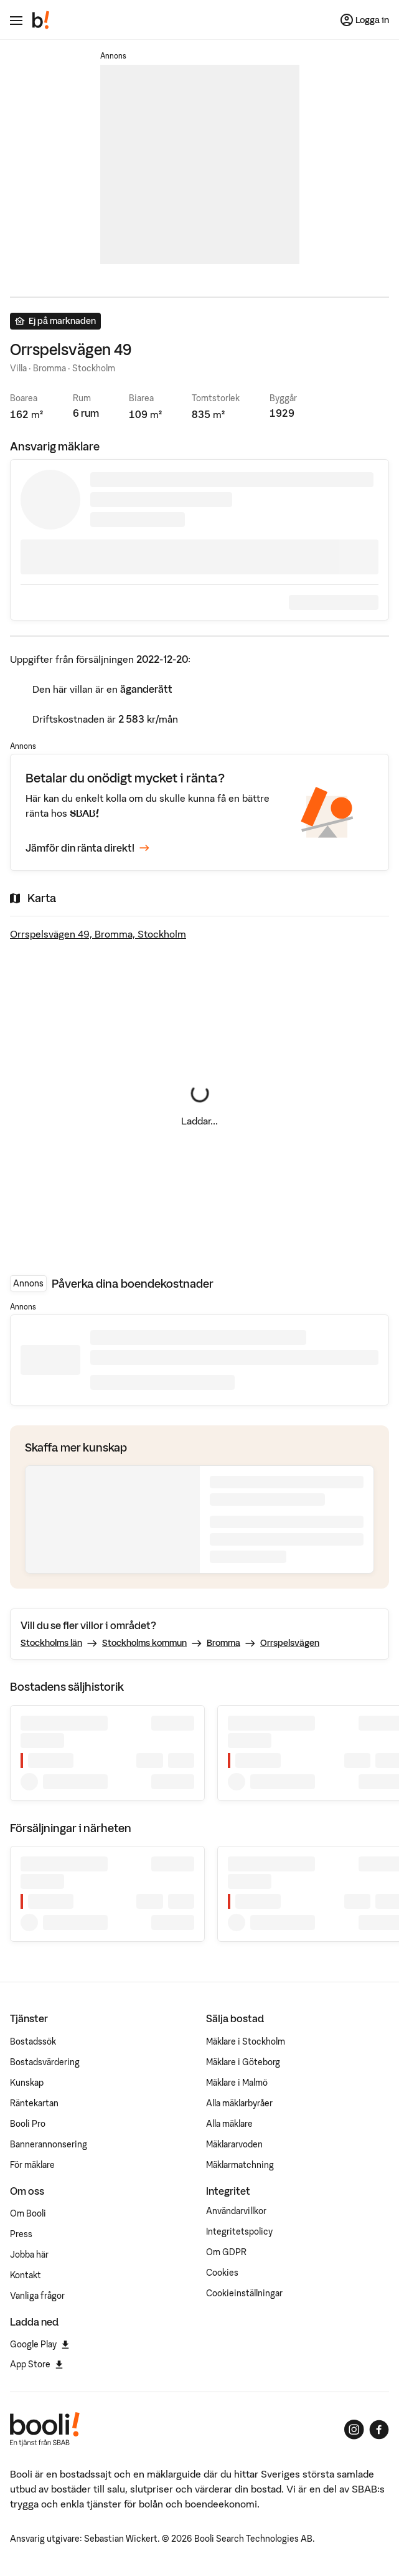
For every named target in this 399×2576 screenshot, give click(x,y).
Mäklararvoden (234, 2144)
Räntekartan (34, 2103)
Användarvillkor (236, 2211)
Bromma (223, 1642)
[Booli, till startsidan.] (41, 20)
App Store (36, 2364)
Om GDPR (226, 2252)
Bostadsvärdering (45, 2062)
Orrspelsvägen (289, 1642)
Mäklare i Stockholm (245, 2041)
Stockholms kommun (144, 1642)
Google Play (39, 2344)
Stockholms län (51, 1642)
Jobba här (29, 2254)
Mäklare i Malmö (237, 2082)
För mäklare (32, 2164)
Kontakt (25, 2275)
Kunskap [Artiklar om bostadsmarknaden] (27, 2082)
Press (21, 2234)
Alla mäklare (229, 2123)
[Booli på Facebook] (379, 2430)
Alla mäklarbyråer (239, 2103)
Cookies (222, 2272)
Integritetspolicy (239, 2231)
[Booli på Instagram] (354, 2430)
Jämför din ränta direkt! (87, 848)
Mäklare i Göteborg (243, 2062)
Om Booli (28, 2213)
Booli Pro (27, 2123)
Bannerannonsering (48, 2144)
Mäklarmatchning (240, 2164)
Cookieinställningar (244, 2293)
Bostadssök (33, 2041)
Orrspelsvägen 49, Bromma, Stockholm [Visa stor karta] (98, 934)
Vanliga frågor (37, 2295)
